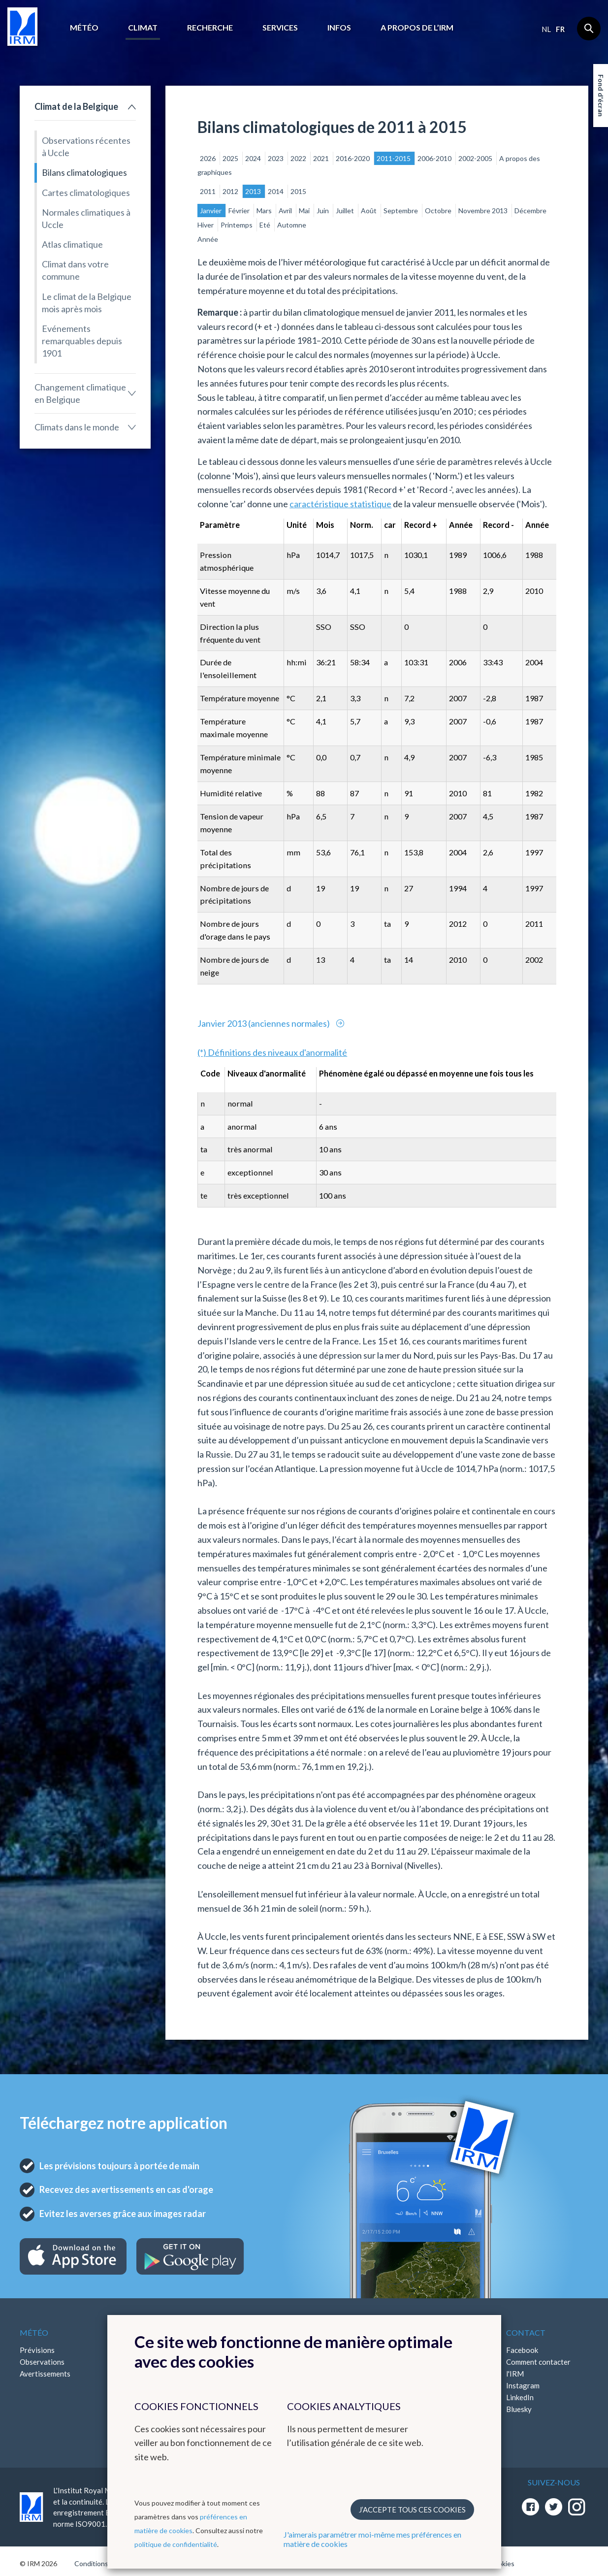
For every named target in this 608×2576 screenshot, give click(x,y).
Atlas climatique (72, 244)
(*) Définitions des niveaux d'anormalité (272, 1052)
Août (369, 210)
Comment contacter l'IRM (538, 2367)
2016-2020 (353, 158)
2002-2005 (476, 158)
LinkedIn (520, 2397)
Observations (42, 2361)
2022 (299, 158)
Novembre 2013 (483, 210)
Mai (305, 210)
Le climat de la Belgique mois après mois (86, 302)
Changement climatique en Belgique (80, 393)
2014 (276, 191)
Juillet (345, 210)
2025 (231, 158)
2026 (208, 158)
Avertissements (45, 2373)
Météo (84, 27)
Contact (525, 2332)
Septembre (401, 210)
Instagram (523, 2385)
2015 (298, 191)
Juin (323, 210)
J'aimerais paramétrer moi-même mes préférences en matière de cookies (372, 2539)
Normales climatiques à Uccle (86, 218)
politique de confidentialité (175, 2544)
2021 (321, 158)
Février (239, 210)
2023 (276, 158)
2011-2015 (394, 158)
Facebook (522, 2350)
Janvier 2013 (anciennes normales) (264, 1023)
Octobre (439, 210)
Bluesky (519, 2409)
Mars (264, 210)
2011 (208, 191)
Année (207, 239)
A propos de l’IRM (417, 27)
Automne (291, 225)
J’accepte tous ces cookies (412, 2509)
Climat (143, 27)
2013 (253, 191)
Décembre (530, 210)
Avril (286, 210)
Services (280, 27)
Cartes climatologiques (86, 192)
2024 (253, 158)
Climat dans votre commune (75, 270)
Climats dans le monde (76, 427)
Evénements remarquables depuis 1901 (82, 341)
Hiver (206, 225)
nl (546, 29)
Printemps (237, 225)
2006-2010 (435, 158)
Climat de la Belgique (76, 106)
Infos (339, 27)
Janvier (211, 210)
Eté (265, 225)
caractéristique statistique (340, 503)
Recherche (210, 27)
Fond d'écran (601, 95)
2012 (231, 191)
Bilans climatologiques (84, 172)
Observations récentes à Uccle (86, 146)
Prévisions (37, 2350)
